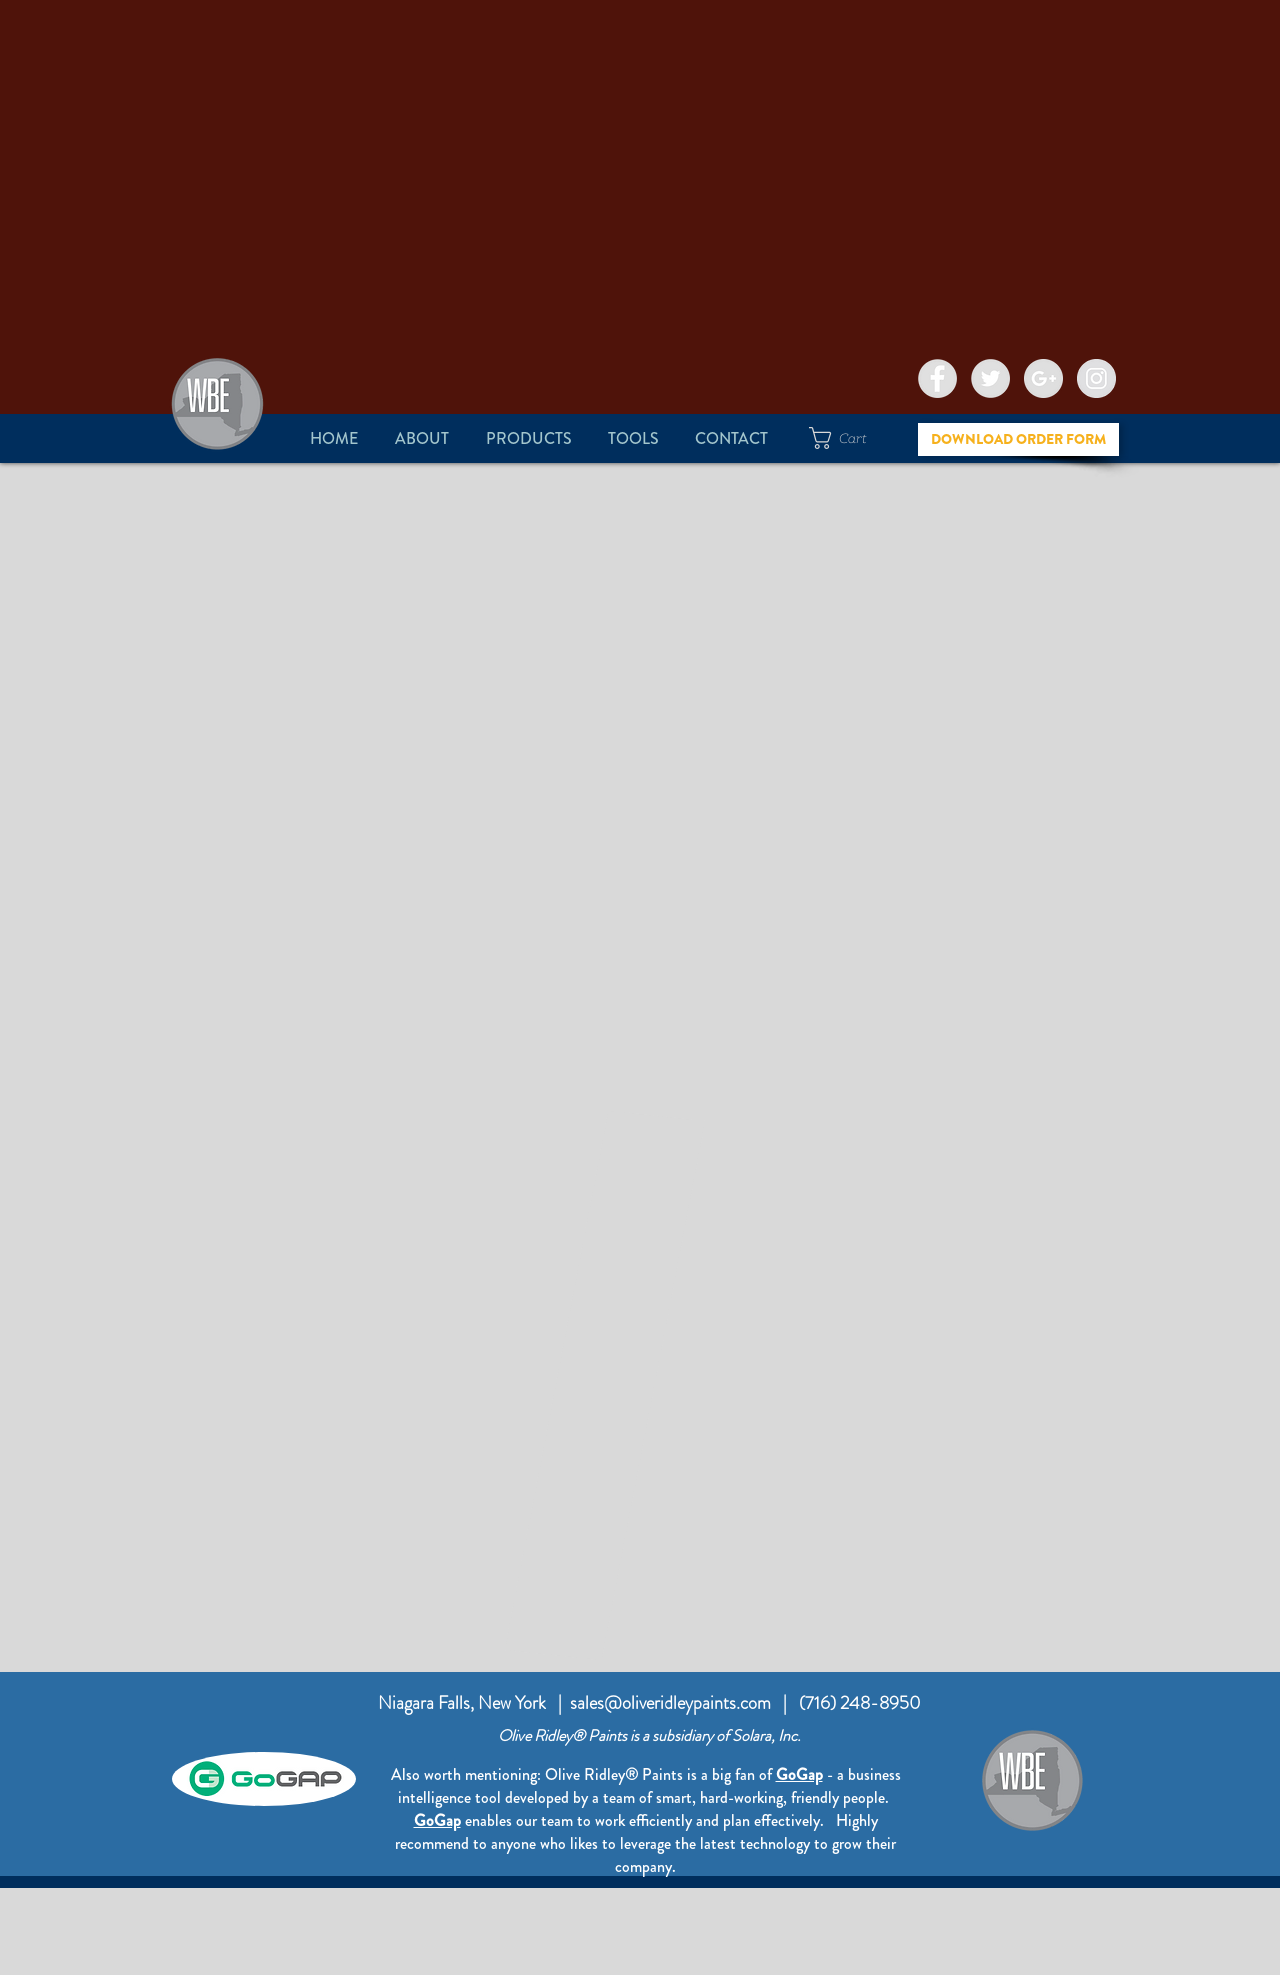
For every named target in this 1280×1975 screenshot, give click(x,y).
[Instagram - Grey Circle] (1096, 378)
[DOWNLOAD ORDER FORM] (1018, 439)
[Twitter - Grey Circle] (990, 378)
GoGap (437, 1820)
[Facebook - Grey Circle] (937, 378)
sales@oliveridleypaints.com (670, 1703)
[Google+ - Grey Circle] (1043, 378)
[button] (421, 438)
